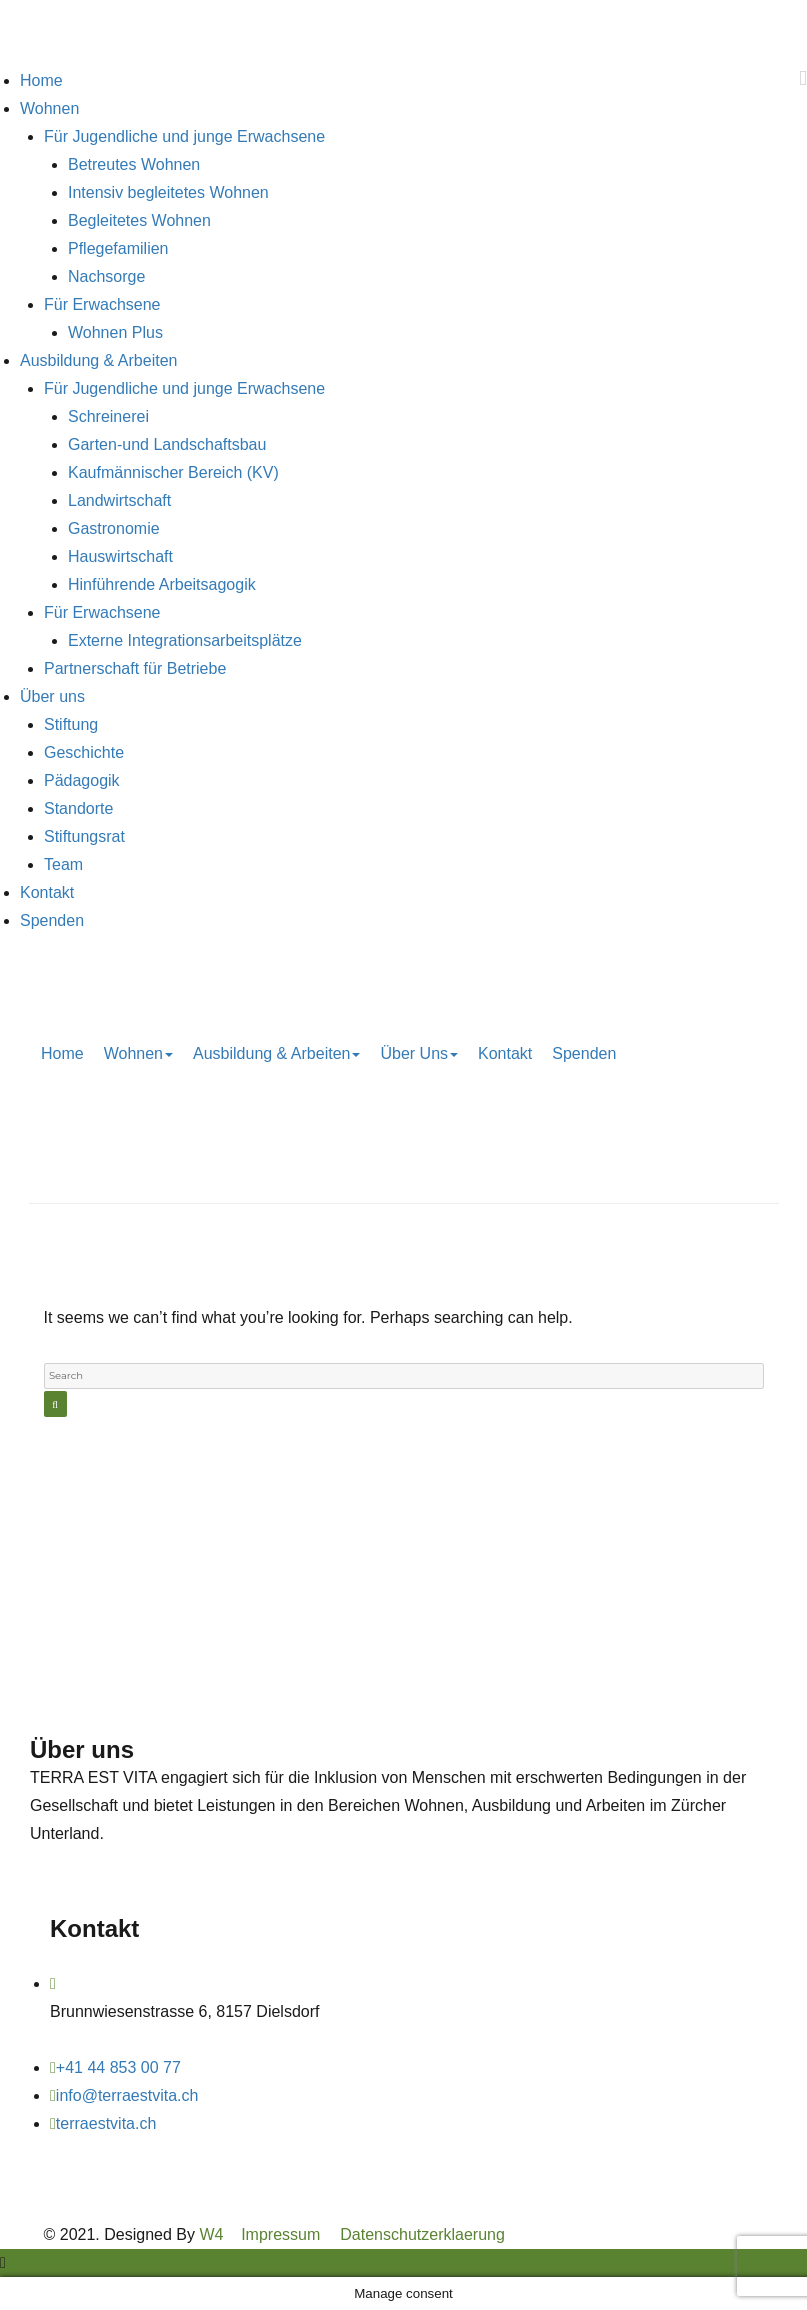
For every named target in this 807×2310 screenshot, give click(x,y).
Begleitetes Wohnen (139, 220)
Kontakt (47, 892)
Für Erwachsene (102, 304)
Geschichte (84, 752)
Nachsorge (106, 276)
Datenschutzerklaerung (422, 2234)
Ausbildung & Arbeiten (98, 360)
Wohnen (49, 108)
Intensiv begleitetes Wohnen (168, 192)
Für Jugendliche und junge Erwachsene (184, 136)
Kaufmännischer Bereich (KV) (173, 472)
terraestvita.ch (106, 2123)
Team (63, 864)
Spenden (52, 920)
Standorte (78, 808)
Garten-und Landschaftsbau (167, 444)
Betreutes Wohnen (134, 164)
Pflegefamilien (118, 248)
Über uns (52, 696)
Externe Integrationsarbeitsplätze (185, 640)
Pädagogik (82, 780)
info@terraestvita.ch (127, 2095)
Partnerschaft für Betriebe (135, 668)
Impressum (280, 2234)
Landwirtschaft (119, 500)
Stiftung (71, 724)
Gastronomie (114, 528)
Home (41, 80)
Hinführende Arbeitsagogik (162, 584)
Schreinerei (108, 416)
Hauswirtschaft (120, 556)
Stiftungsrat (84, 836)
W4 (211, 2234)
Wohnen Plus (115, 332)
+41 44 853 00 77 (118, 2067)
